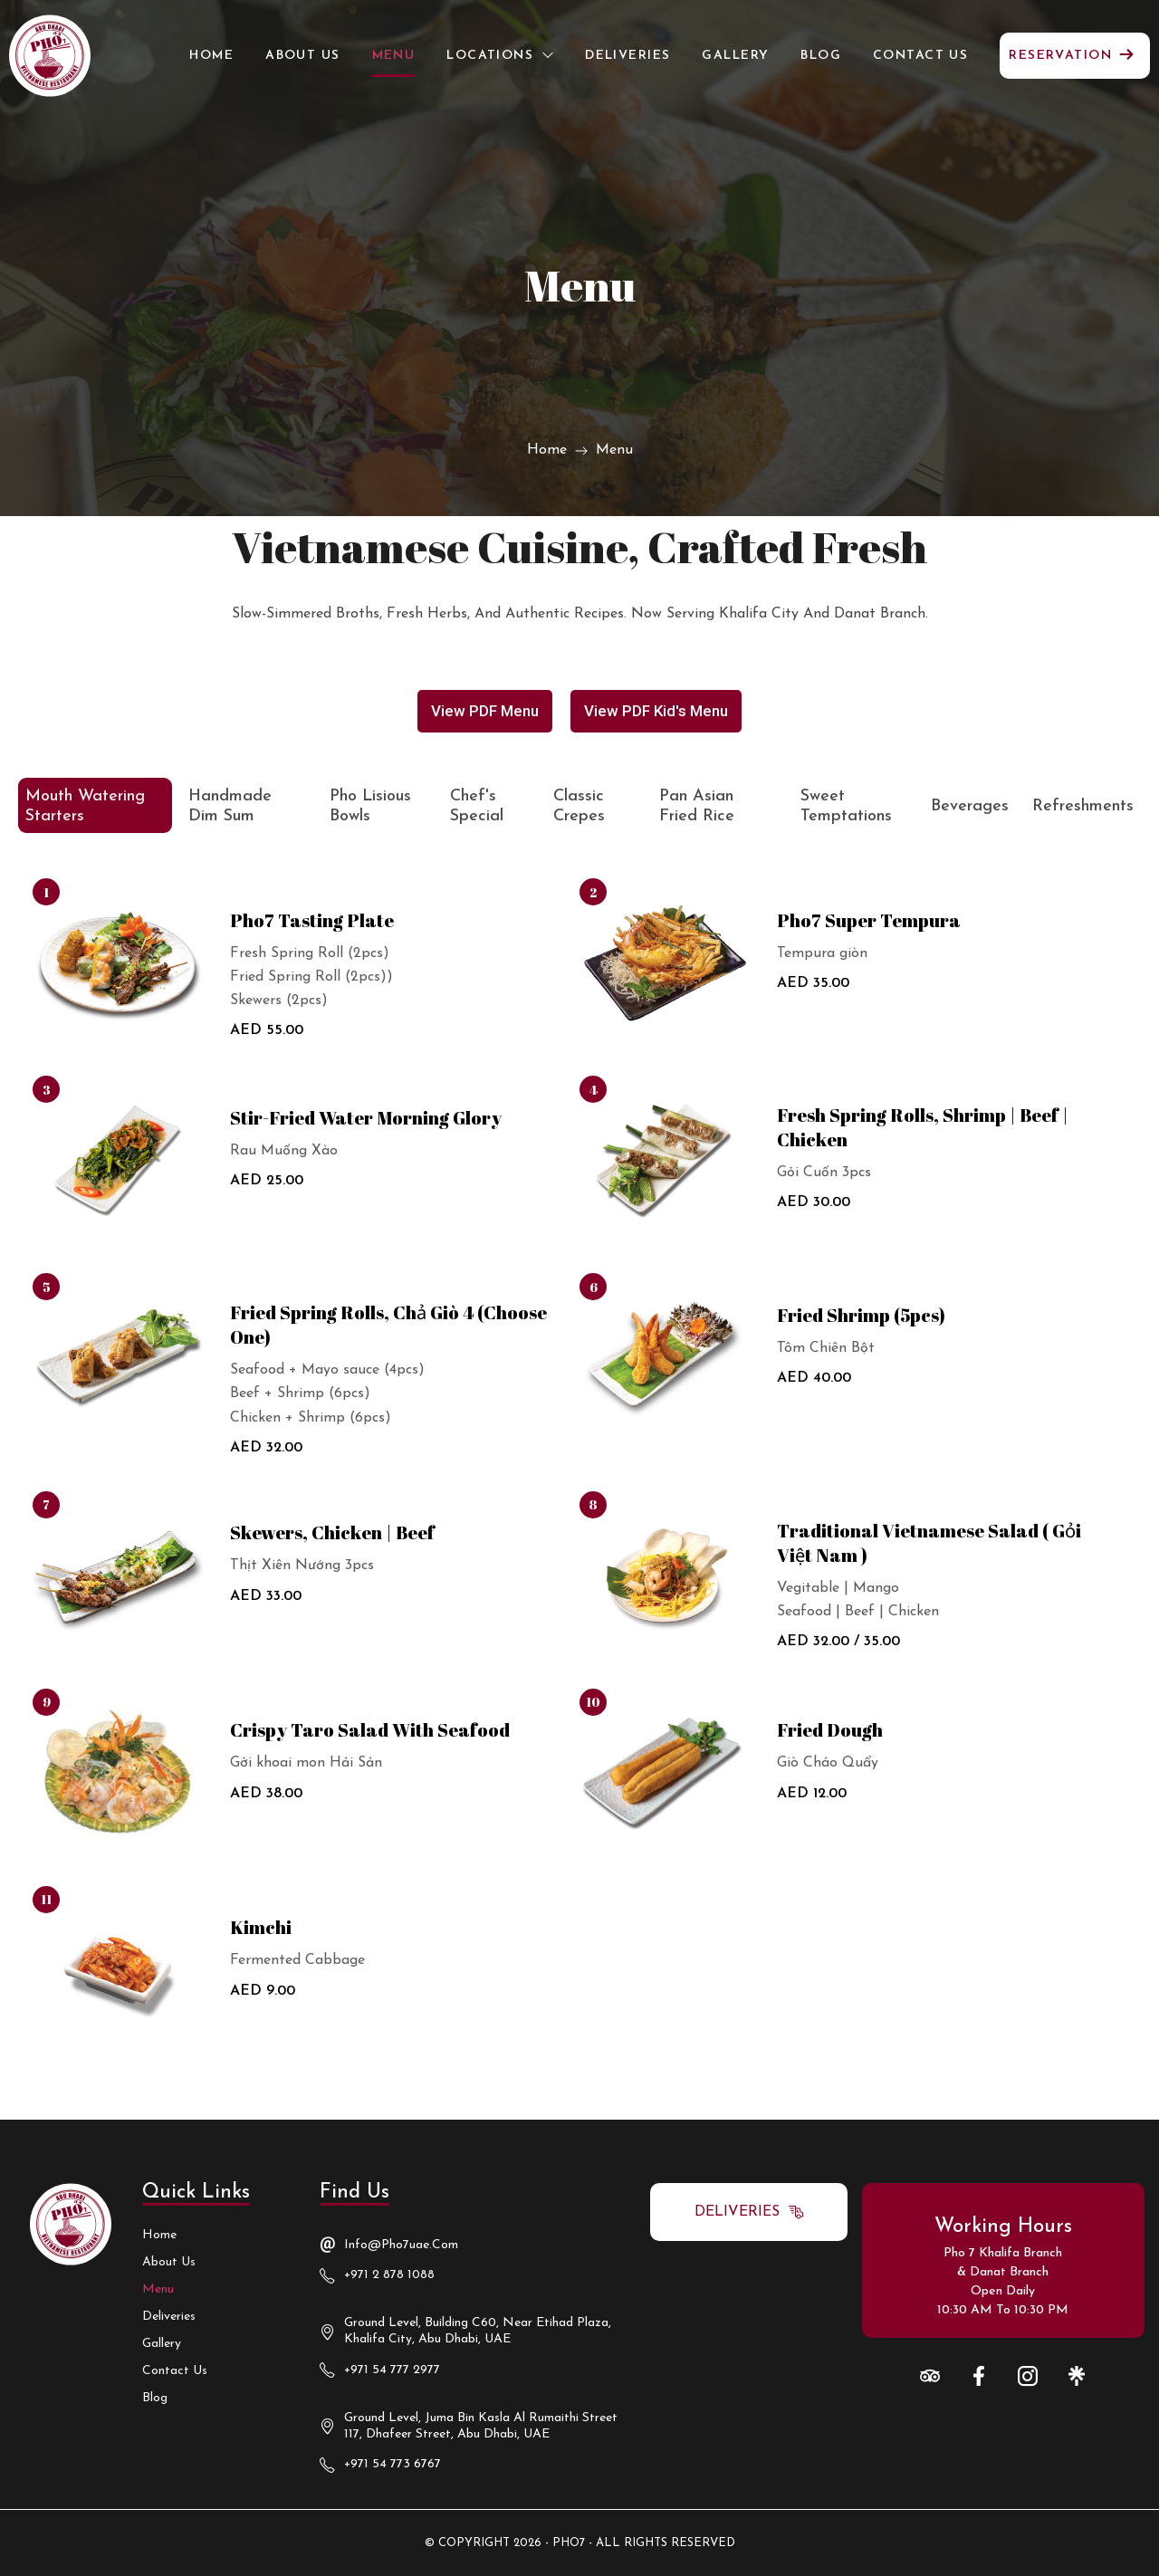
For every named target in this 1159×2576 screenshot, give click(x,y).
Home (547, 450)
